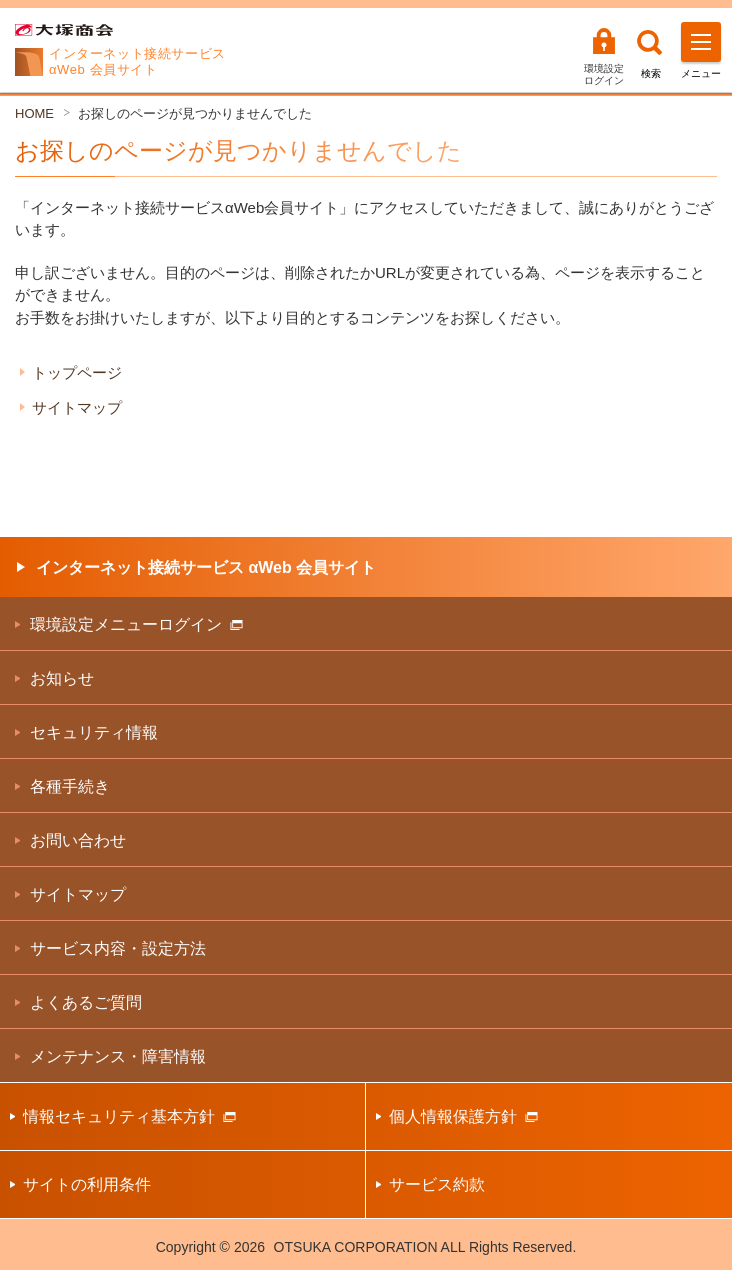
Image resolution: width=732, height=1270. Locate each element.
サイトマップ (77, 407)
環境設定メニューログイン (136, 624)
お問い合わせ (78, 840)
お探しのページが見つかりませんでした (195, 113)
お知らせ (62, 678)
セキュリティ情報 (94, 732)
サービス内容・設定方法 (118, 948)
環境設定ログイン (604, 74)
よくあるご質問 (86, 1002)
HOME (34, 113)
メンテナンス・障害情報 (118, 1056)
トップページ (77, 372)
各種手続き (70, 786)
